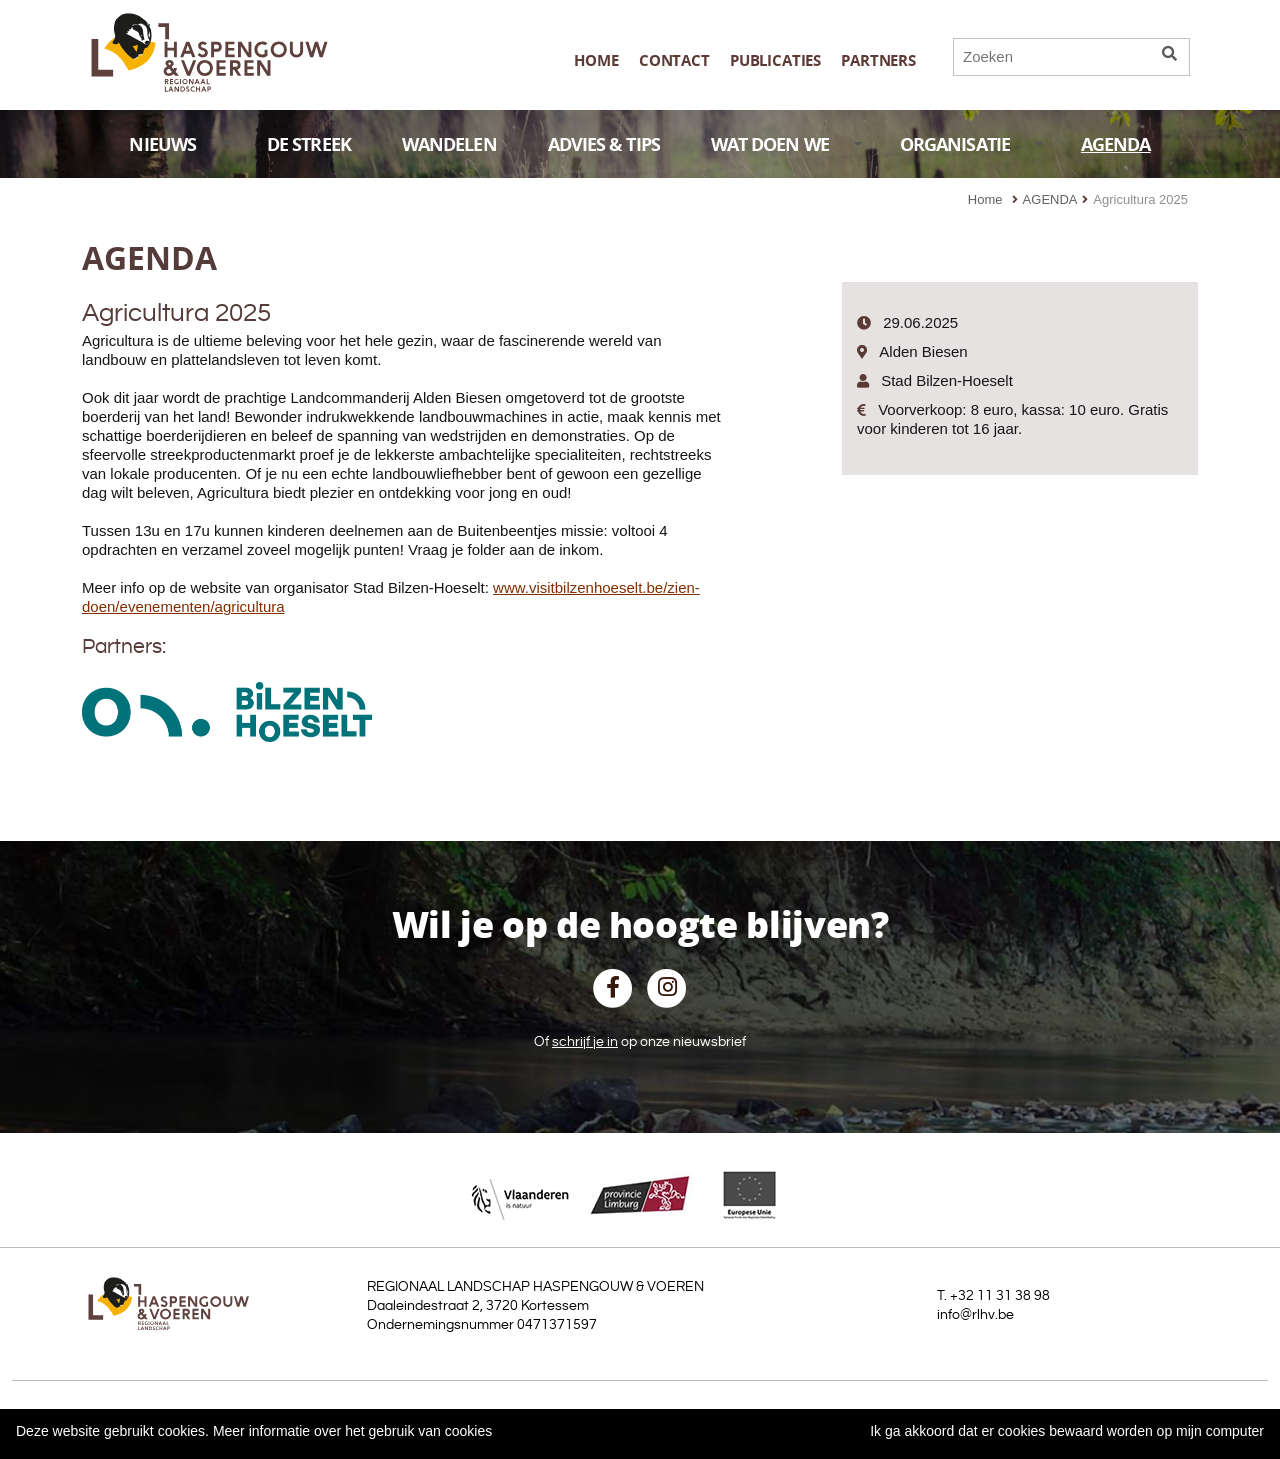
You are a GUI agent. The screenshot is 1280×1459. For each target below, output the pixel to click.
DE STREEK (309, 144)
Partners (878, 60)
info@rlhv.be (975, 1315)
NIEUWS (179, 144)
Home (596, 60)
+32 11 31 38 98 (1000, 1296)
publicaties (775, 60)
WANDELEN (449, 144)
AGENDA (1116, 144)
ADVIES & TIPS (604, 144)
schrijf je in (585, 1042)
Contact (674, 60)
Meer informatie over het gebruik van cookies (352, 1431)
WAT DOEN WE (787, 144)
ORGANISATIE (972, 144)
